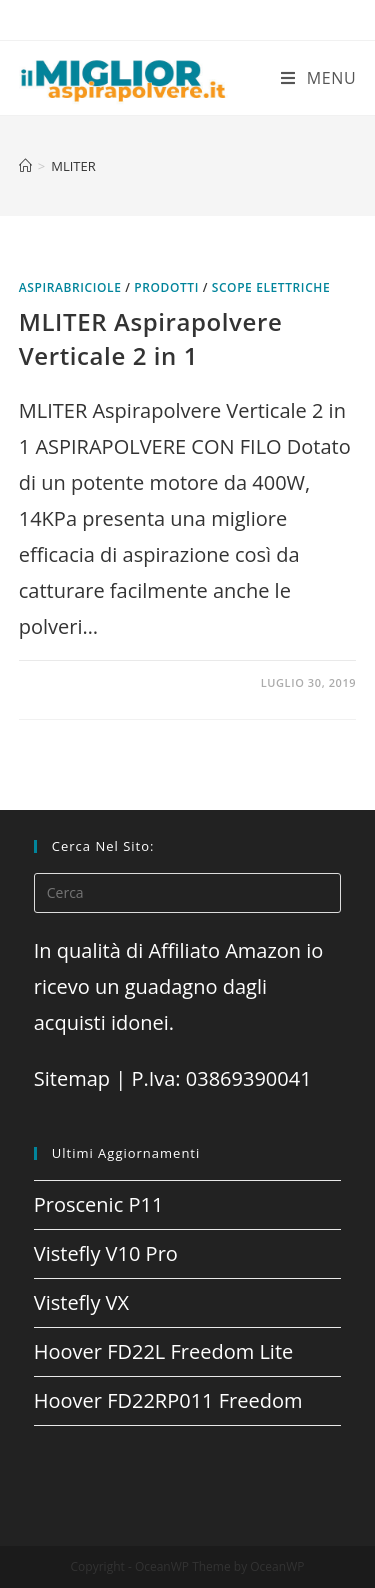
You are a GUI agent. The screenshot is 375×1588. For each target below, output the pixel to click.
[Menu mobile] (318, 78)
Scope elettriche (271, 287)
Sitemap (72, 1078)
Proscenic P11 (99, 1204)
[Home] (25, 166)
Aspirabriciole (70, 287)
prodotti (166, 287)
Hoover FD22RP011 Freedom (168, 1400)
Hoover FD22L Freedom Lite (164, 1351)
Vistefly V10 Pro (106, 1253)
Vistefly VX (81, 1302)
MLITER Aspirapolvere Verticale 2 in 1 (151, 338)
